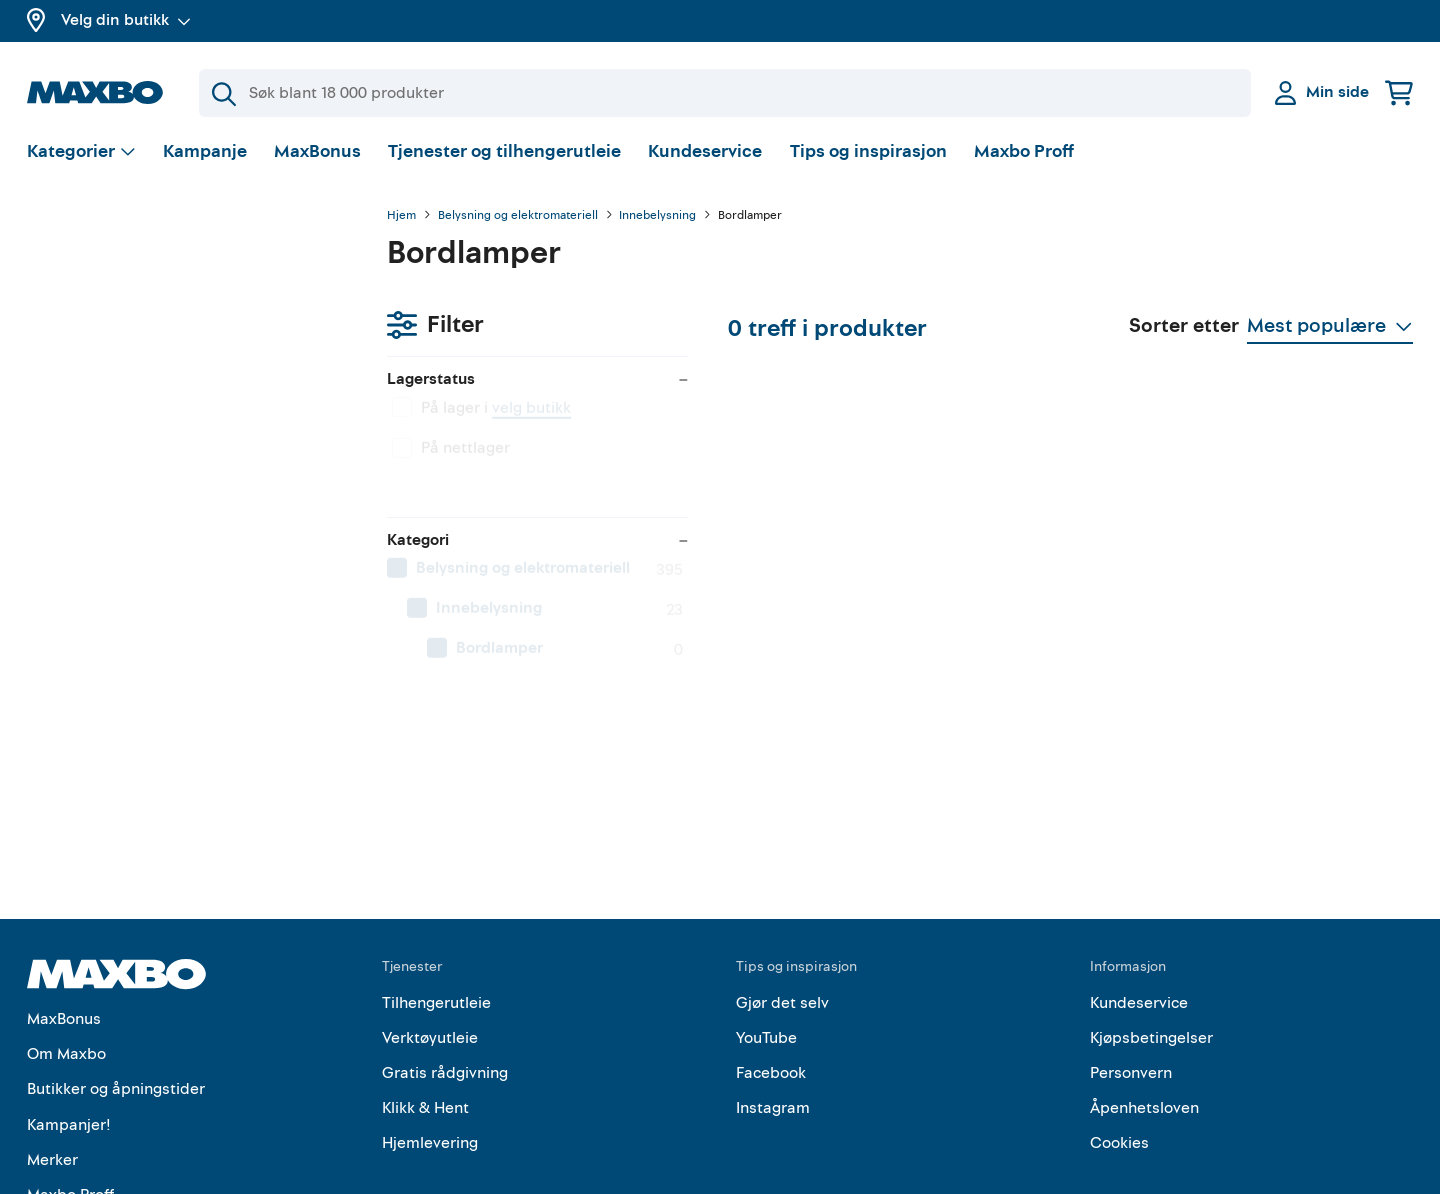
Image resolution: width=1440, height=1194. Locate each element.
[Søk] (725, 93)
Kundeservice (705, 154)
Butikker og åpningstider (116, 992)
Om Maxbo (66, 957)
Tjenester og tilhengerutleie (504, 154)
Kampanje (205, 154)
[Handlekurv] (1399, 92)
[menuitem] (187, 485)
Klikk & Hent (425, 1011)
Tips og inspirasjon (868, 154)
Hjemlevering (430, 1046)
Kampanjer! (69, 1027)
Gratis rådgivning (445, 976)
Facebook (771, 976)
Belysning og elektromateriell (518, 219)
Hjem (401, 219)
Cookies (1119, 1046)
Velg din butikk (126, 20)
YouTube (766, 940)
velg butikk (171, 325)
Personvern (1131, 976)
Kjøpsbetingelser (1151, 940)
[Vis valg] (81, 155)
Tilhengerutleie (436, 905)
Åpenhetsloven (1144, 1011)
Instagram (773, 1011)
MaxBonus (317, 154)
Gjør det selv (782, 905)
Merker (52, 1062)
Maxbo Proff (1024, 154)
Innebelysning (657, 219)
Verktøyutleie (430, 940)
